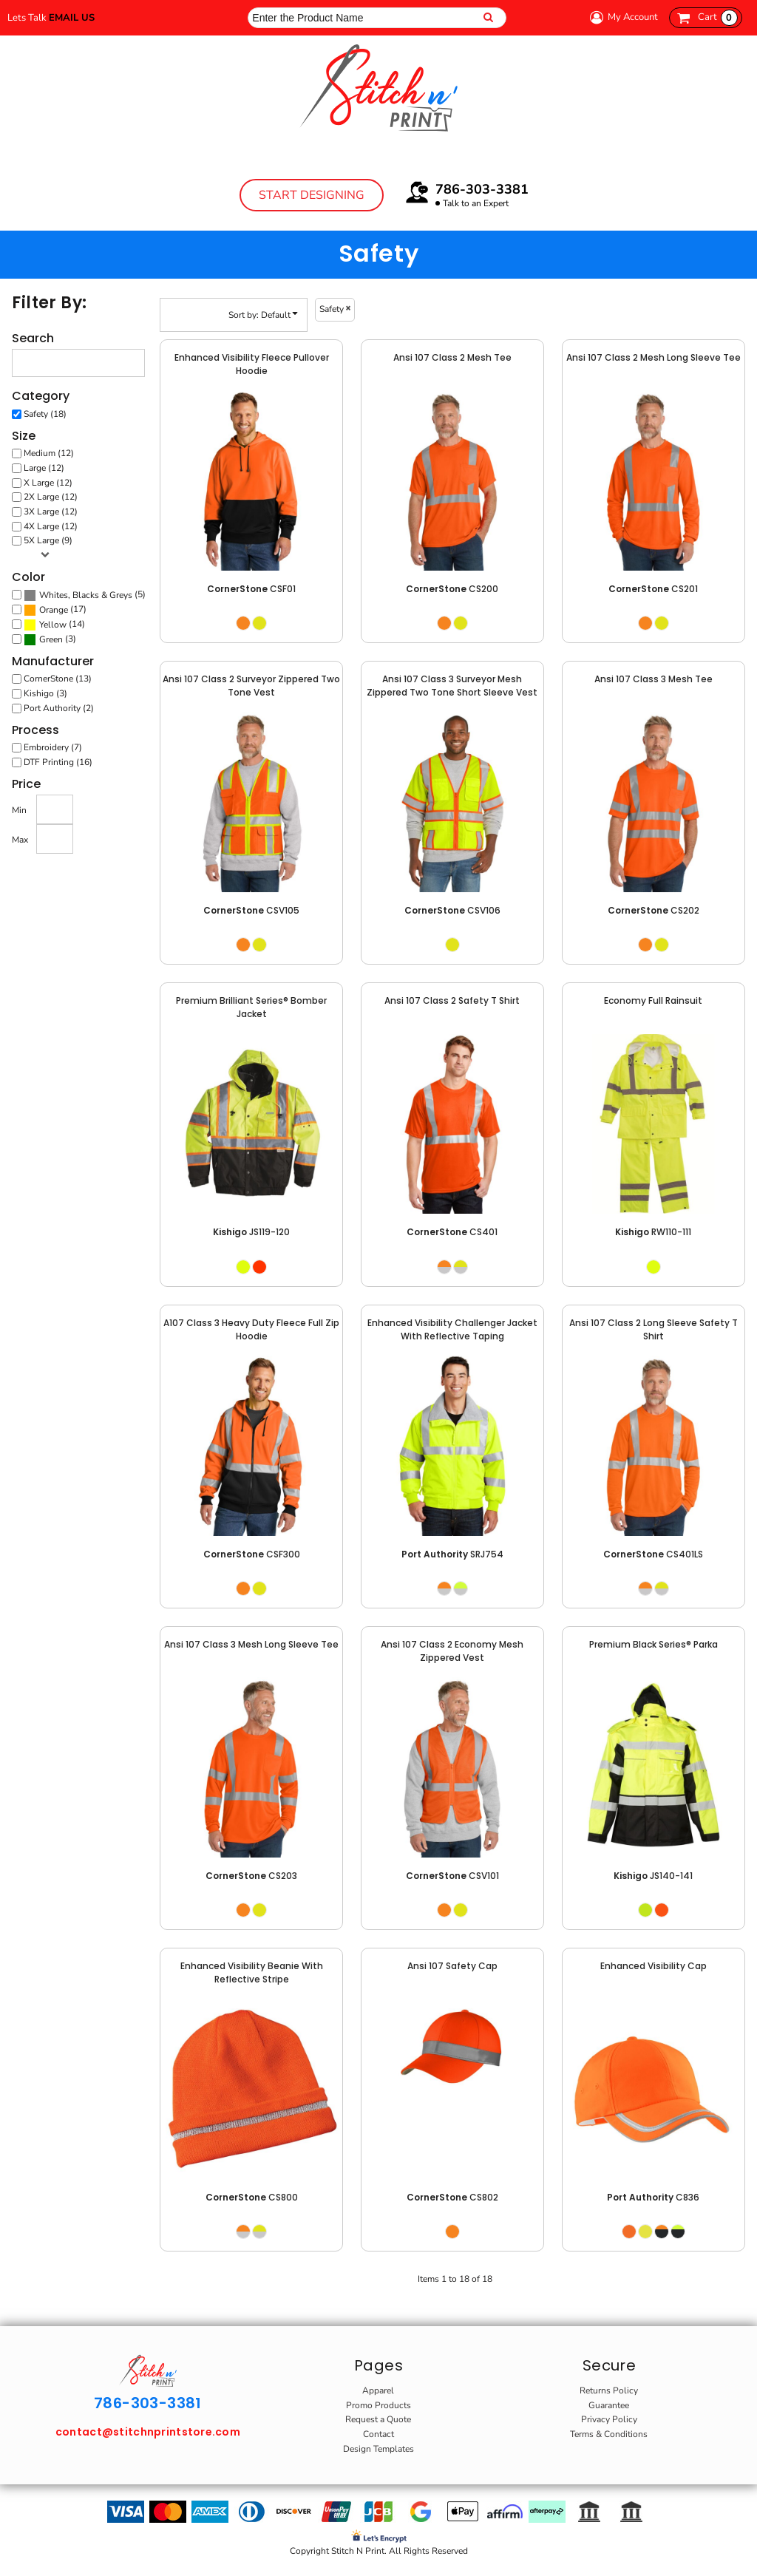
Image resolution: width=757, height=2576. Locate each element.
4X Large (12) (51, 526)
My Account (621, 17)
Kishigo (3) (45, 693)
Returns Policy (609, 2390)
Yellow (53, 625)
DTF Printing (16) (58, 762)
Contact (378, 2434)
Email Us (72, 17)
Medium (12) (49, 453)
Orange (53, 610)
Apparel (378, 2390)
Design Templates (378, 2449)
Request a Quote (378, 2419)
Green (51, 639)
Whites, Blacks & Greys (85, 595)
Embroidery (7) (53, 747)
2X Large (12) (51, 497)
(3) (50, 639)
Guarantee (608, 2405)
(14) (54, 624)
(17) (55, 609)
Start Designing (311, 195)
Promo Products (378, 2405)
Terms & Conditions (609, 2434)
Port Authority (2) (59, 708)
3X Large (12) (51, 511)
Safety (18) (45, 414)
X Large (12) (48, 483)
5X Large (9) (48, 540)
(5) (85, 595)
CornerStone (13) (58, 678)
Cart (718, 18)
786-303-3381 (482, 189)
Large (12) (44, 468)
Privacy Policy (609, 2419)
